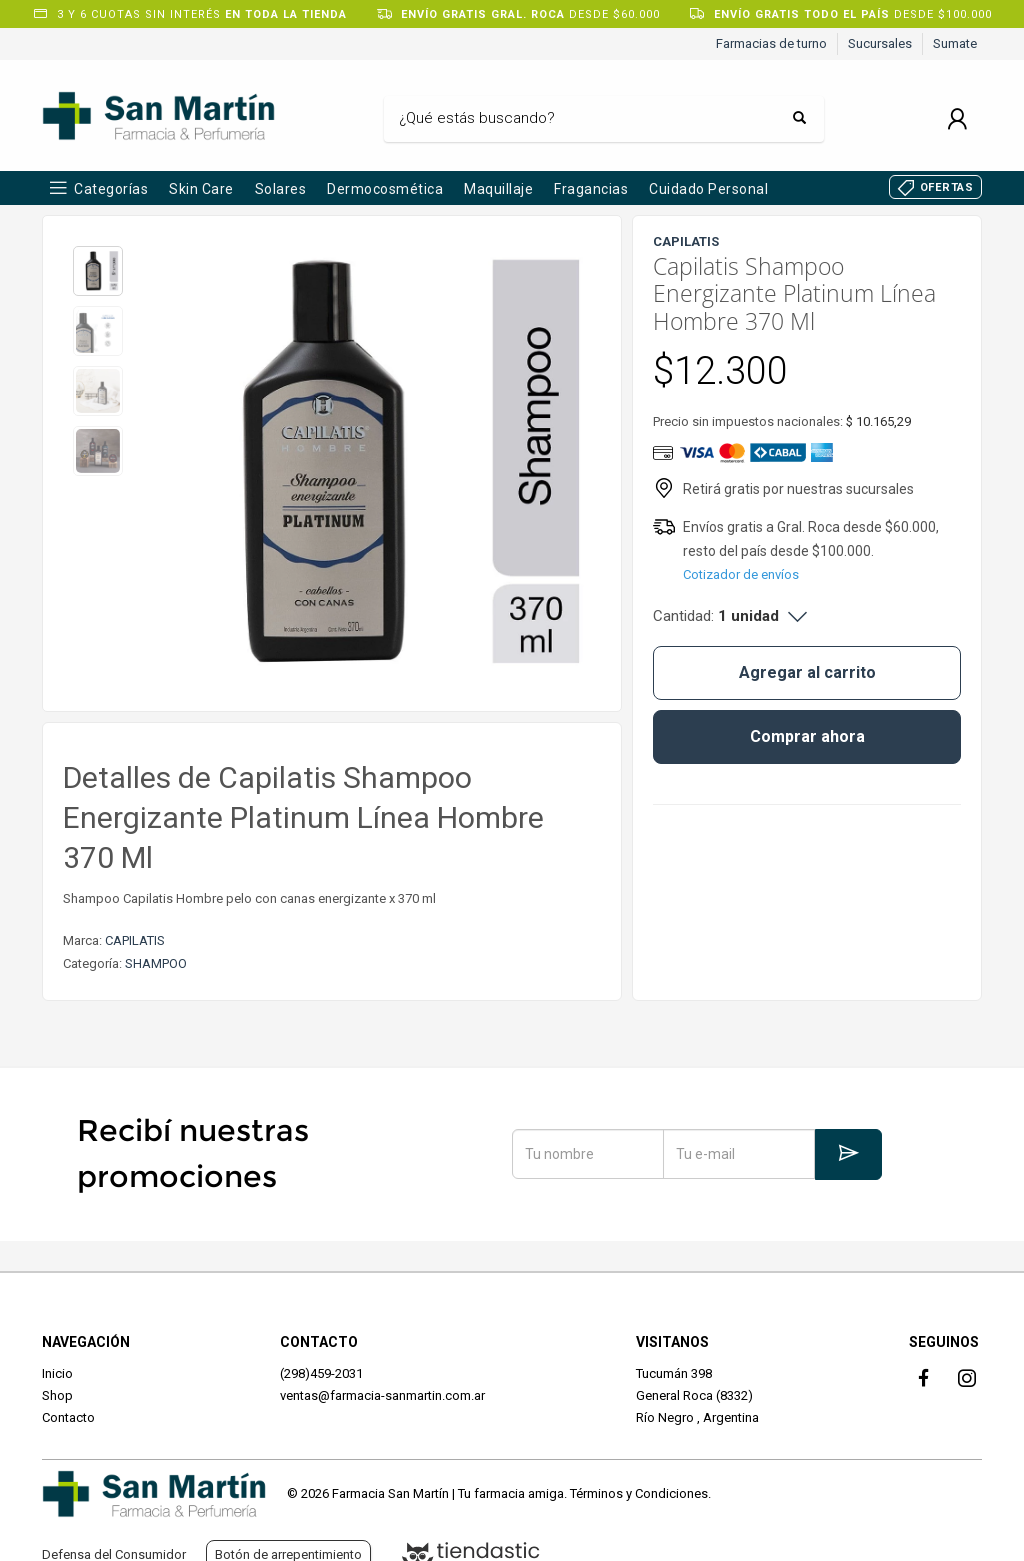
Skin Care (201, 189)
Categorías (111, 189)
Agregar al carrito (807, 672)
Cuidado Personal (708, 189)
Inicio (57, 1373)
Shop (57, 1395)
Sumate (955, 43)
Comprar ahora (807, 736)
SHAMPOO (156, 963)
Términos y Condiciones (639, 1493)
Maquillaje (498, 189)
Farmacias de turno (771, 43)
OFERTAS (947, 187)
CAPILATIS (135, 940)
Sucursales (880, 43)
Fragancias (591, 189)
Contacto (68, 1417)
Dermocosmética (385, 189)
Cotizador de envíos (741, 574)
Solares (281, 189)
